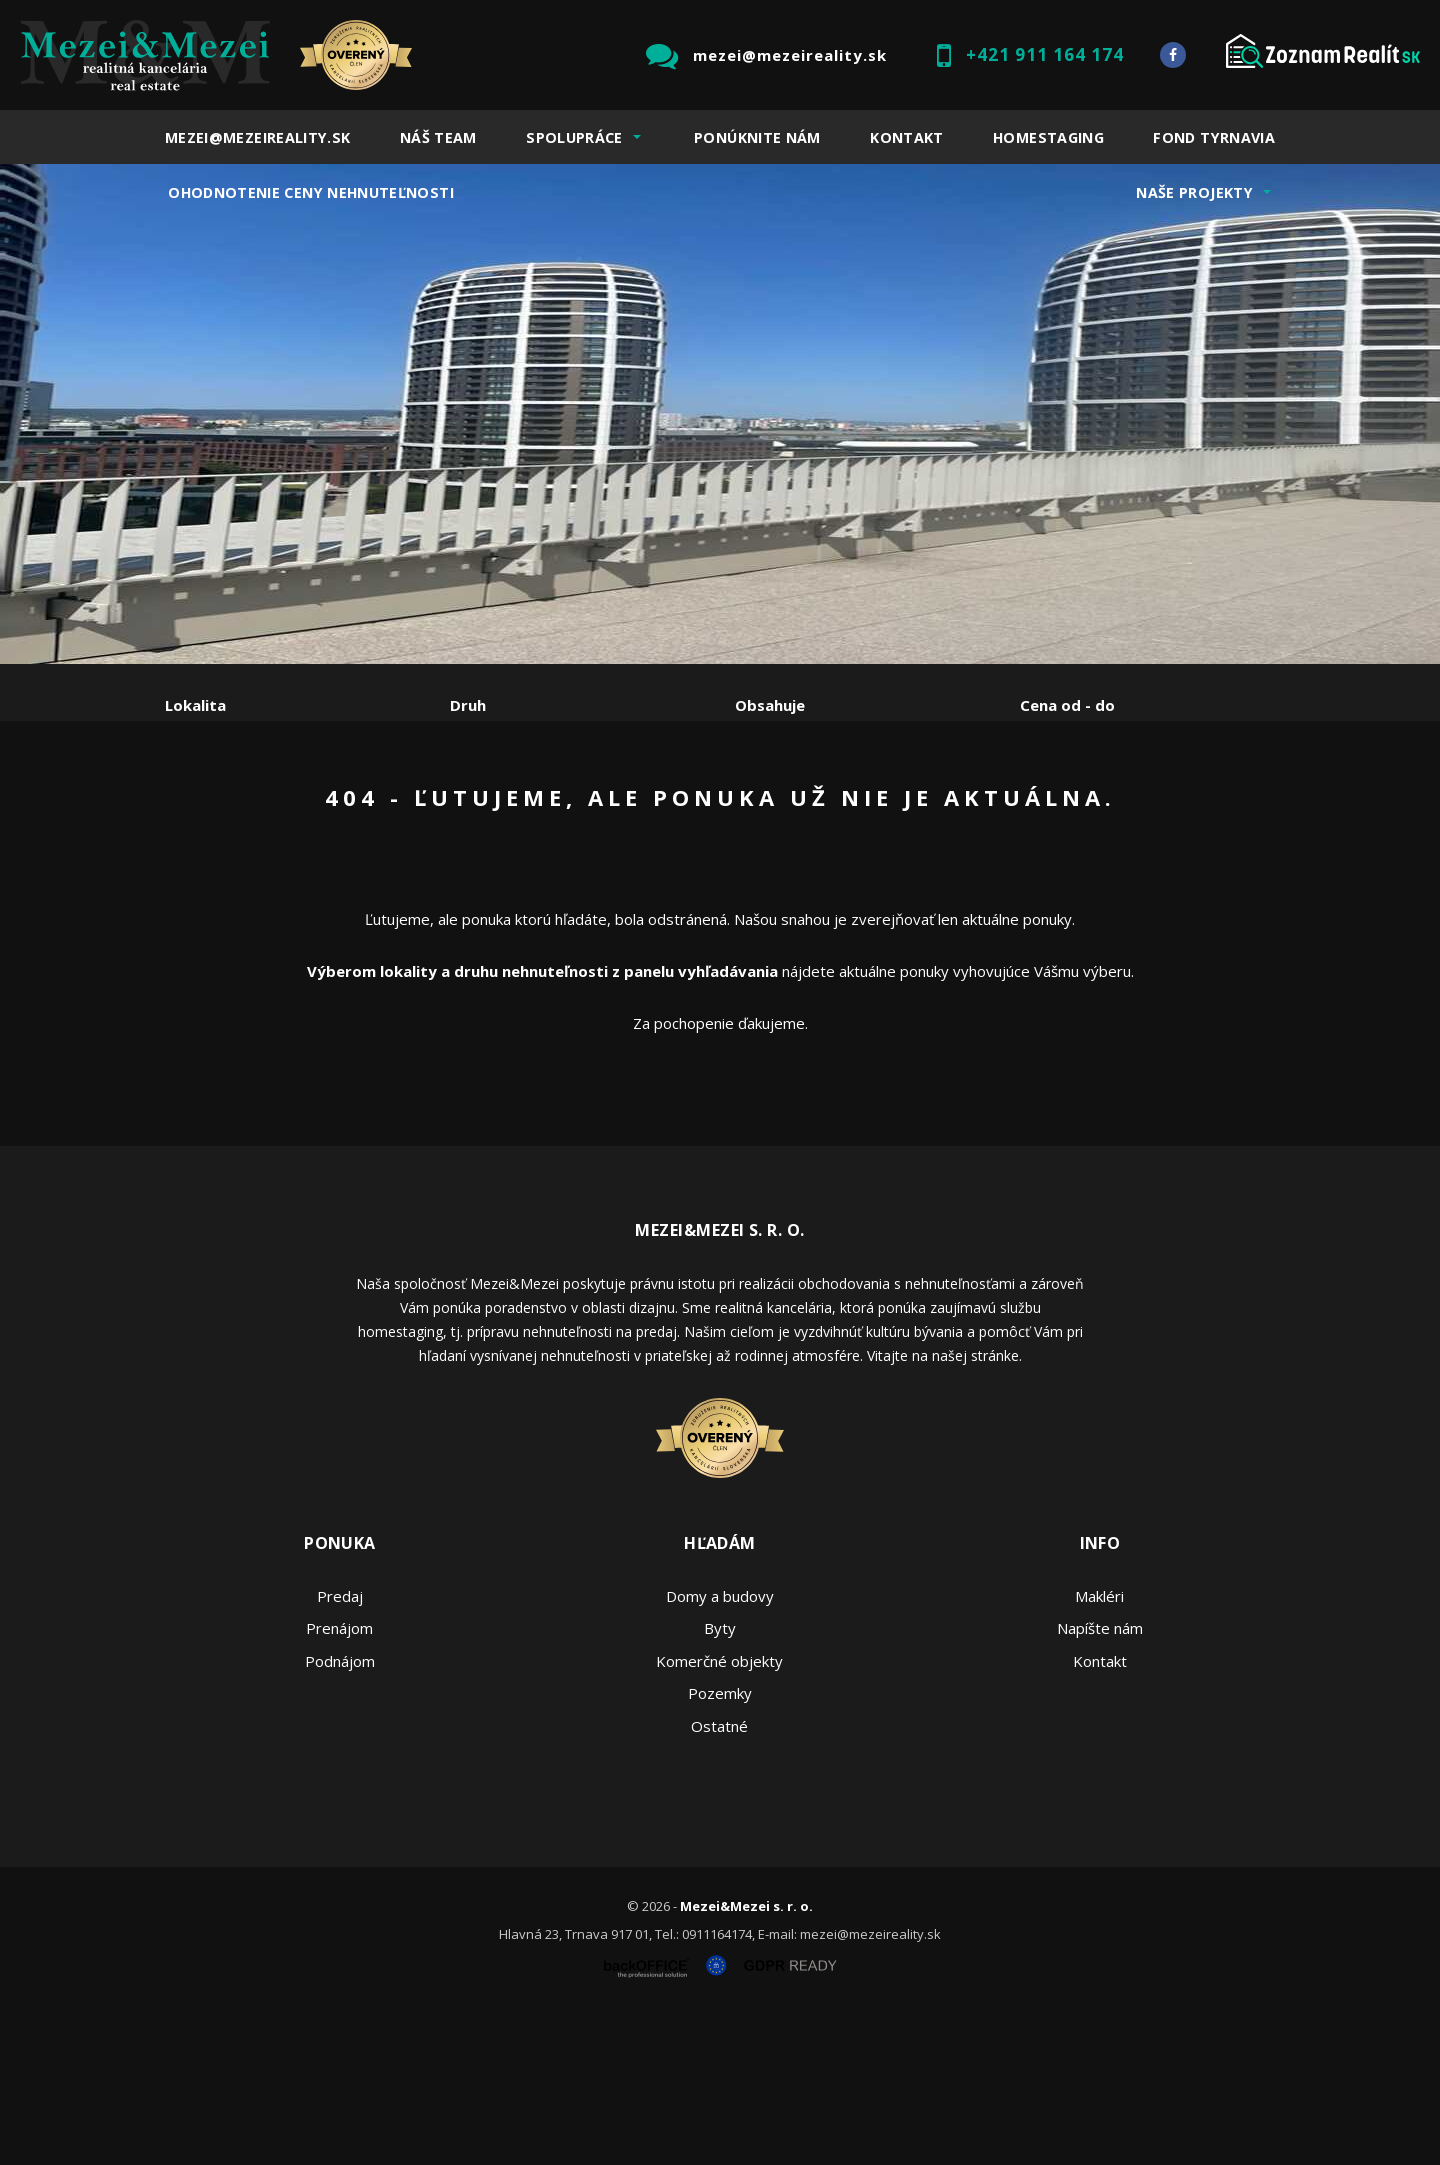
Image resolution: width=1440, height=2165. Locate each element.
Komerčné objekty (719, 1813)
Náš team (438, 137)
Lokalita (195, 705)
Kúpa (465, 809)
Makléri (1099, 1748)
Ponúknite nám (757, 137)
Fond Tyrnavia (1214, 137)
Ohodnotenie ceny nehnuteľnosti (311, 192)
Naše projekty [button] (1194, 192)
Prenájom (349, 809)
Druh (468, 705)
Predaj (227, 809)
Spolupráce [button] (574, 137)
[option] (720, 414)
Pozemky (720, 1845)
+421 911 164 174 (1045, 54)
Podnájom (584, 809)
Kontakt (907, 137)
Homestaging (1048, 137)
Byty (720, 1780)
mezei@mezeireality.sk (790, 55)
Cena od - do (1067, 705)
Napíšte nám (1100, 1780)
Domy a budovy (720, 1748)
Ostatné (719, 1878)
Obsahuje (770, 705)
